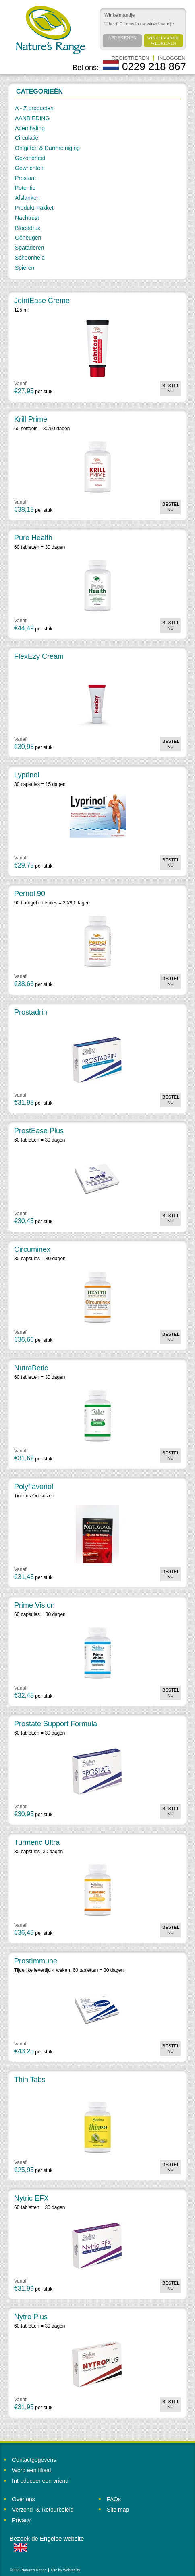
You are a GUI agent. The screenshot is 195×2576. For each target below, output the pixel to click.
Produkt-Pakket (34, 208)
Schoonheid (30, 257)
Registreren (130, 58)
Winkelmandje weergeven (163, 40)
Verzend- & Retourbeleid (43, 2509)
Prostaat (25, 178)
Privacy (21, 2520)
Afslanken (27, 198)
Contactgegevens (34, 2460)
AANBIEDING (32, 118)
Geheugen (28, 237)
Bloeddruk (27, 228)
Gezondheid (30, 158)
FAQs (114, 2499)
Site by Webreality (65, 2570)
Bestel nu (170, 388)
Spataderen (29, 247)
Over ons (23, 2499)
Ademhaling (30, 128)
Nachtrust (27, 218)
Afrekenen (122, 38)
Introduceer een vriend (40, 2481)
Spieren (24, 268)
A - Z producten (34, 108)
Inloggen (171, 58)
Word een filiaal (31, 2470)
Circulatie (26, 138)
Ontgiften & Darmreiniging (47, 148)
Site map (118, 2509)
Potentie (25, 188)
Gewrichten (29, 168)
